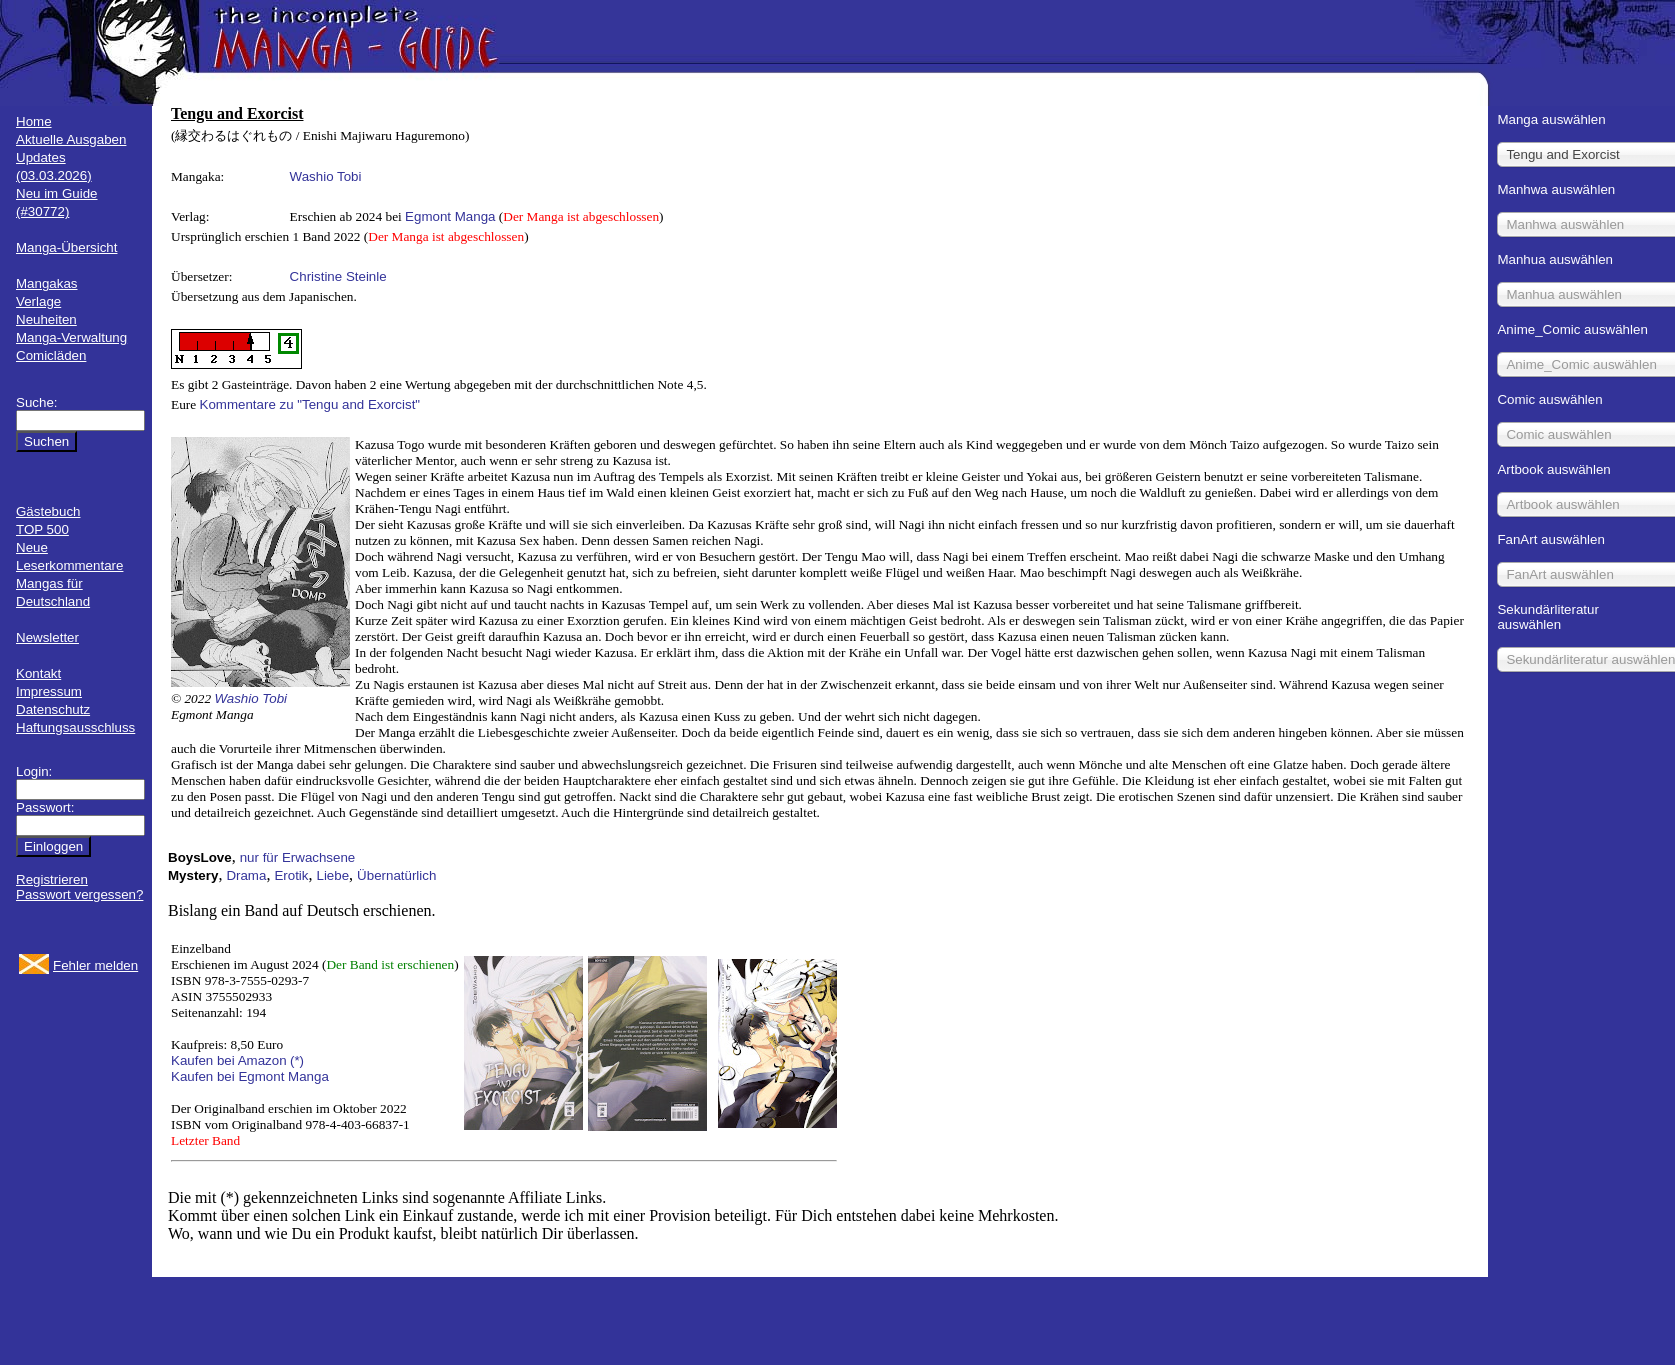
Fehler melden (95, 965)
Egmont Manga (450, 216)
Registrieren (52, 879)
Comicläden (51, 355)
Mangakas (47, 283)
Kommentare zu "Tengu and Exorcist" (310, 404)
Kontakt (38, 673)
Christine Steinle (338, 276)
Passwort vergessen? (79, 894)
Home (34, 121)
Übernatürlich (396, 875)
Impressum (49, 691)
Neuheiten (46, 319)
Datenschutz (53, 709)
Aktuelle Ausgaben (71, 139)
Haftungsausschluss (75, 727)
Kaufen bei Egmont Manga (250, 1076)
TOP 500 (42, 529)
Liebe (332, 875)
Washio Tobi (326, 176)
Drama (246, 875)
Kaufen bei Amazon (229, 1060)
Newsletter (47, 637)
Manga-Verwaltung (71, 337)
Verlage (38, 301)
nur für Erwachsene (298, 857)
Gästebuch (48, 511)
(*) (297, 1060)
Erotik (291, 875)
